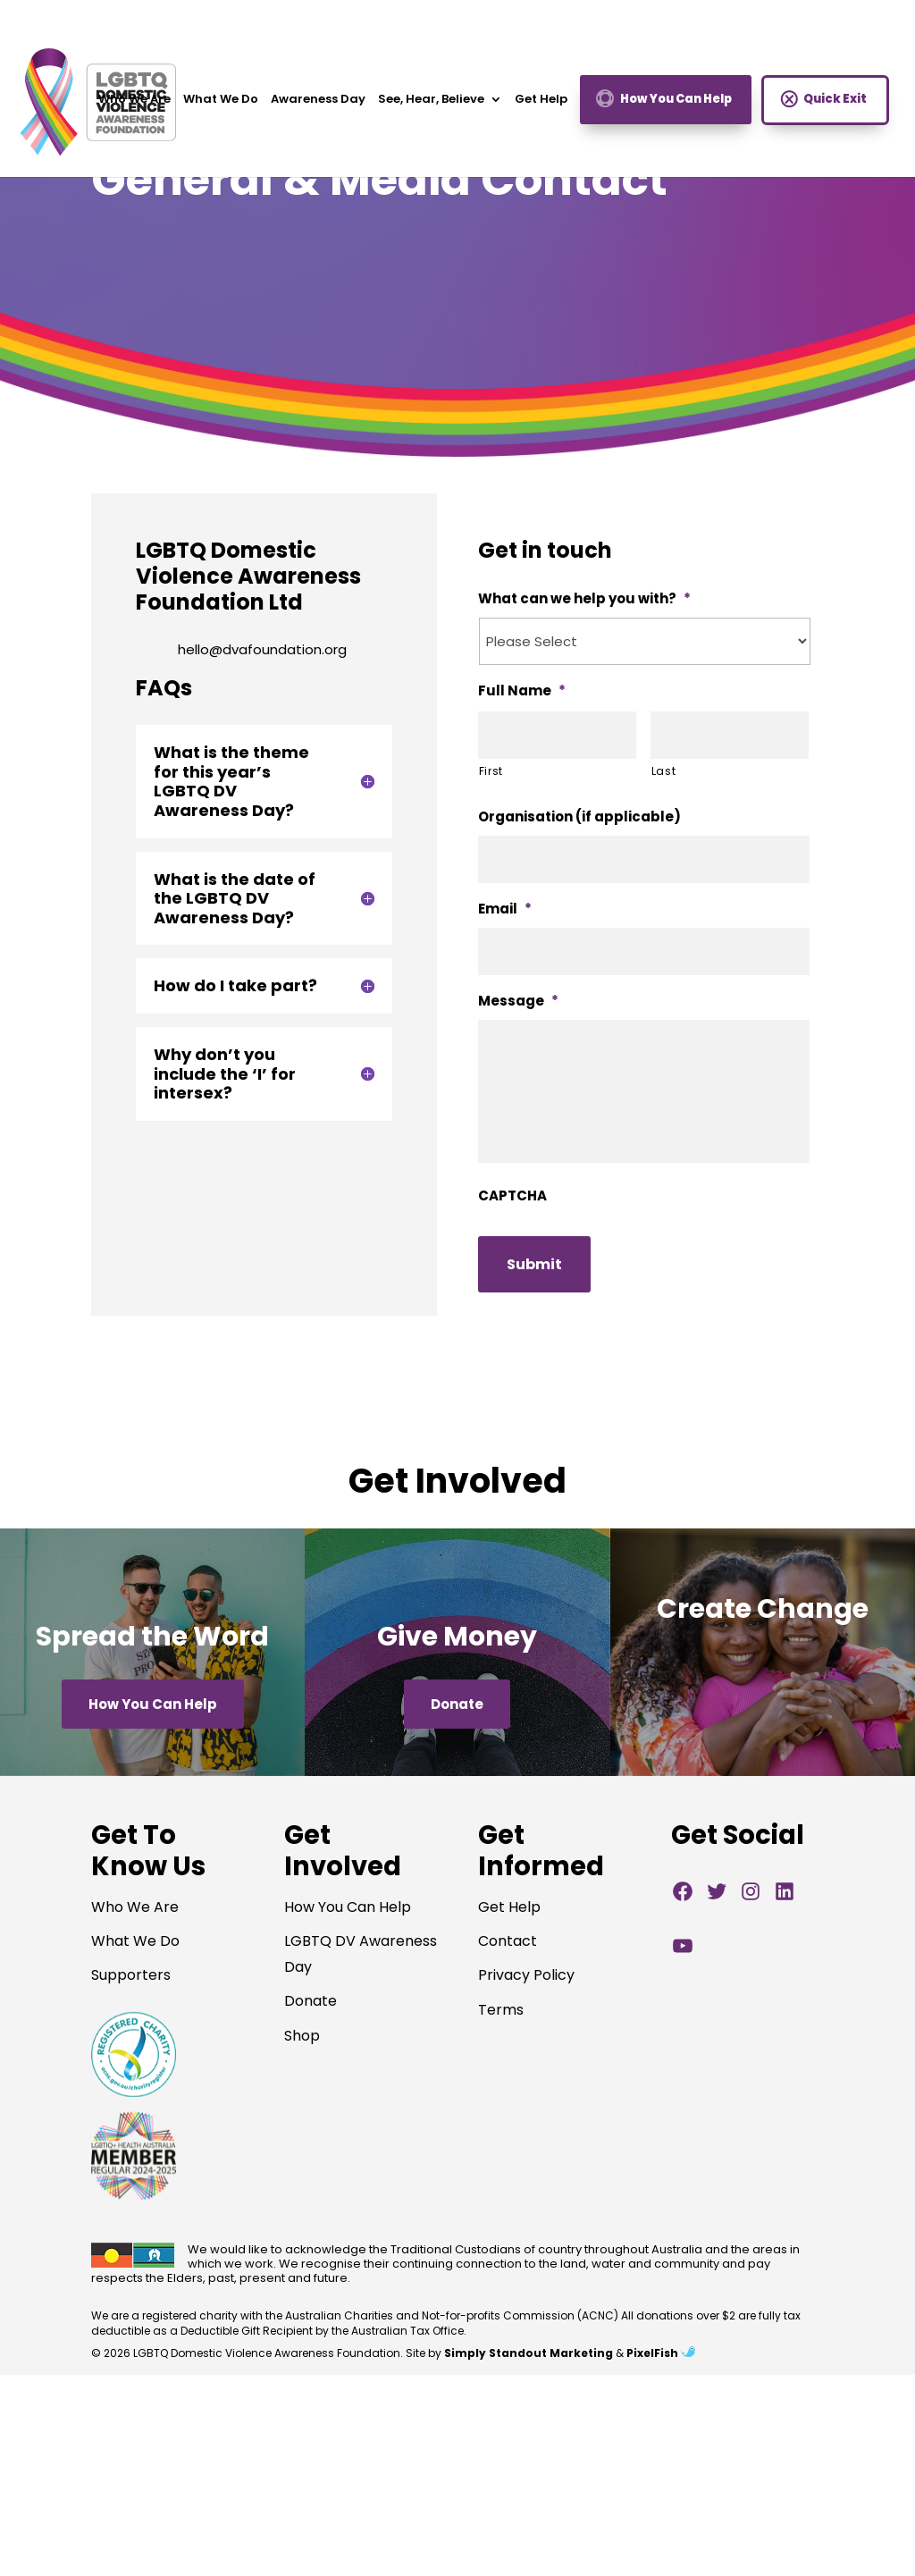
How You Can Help (676, 104)
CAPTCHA (512, 1196)
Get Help (541, 105)
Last (663, 771)
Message (518, 1001)
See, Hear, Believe (431, 105)
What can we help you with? (584, 599)
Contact (507, 1941)
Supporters (131, 1975)
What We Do (220, 105)
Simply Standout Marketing (528, 2353)
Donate (457, 1704)
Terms (501, 2009)
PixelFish (660, 2353)
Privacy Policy (526, 1975)
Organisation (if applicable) (579, 817)
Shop (302, 2035)
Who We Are (134, 105)
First (491, 771)
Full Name (522, 691)
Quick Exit (835, 104)
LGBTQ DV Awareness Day (360, 1954)
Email (505, 909)
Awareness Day (318, 105)
